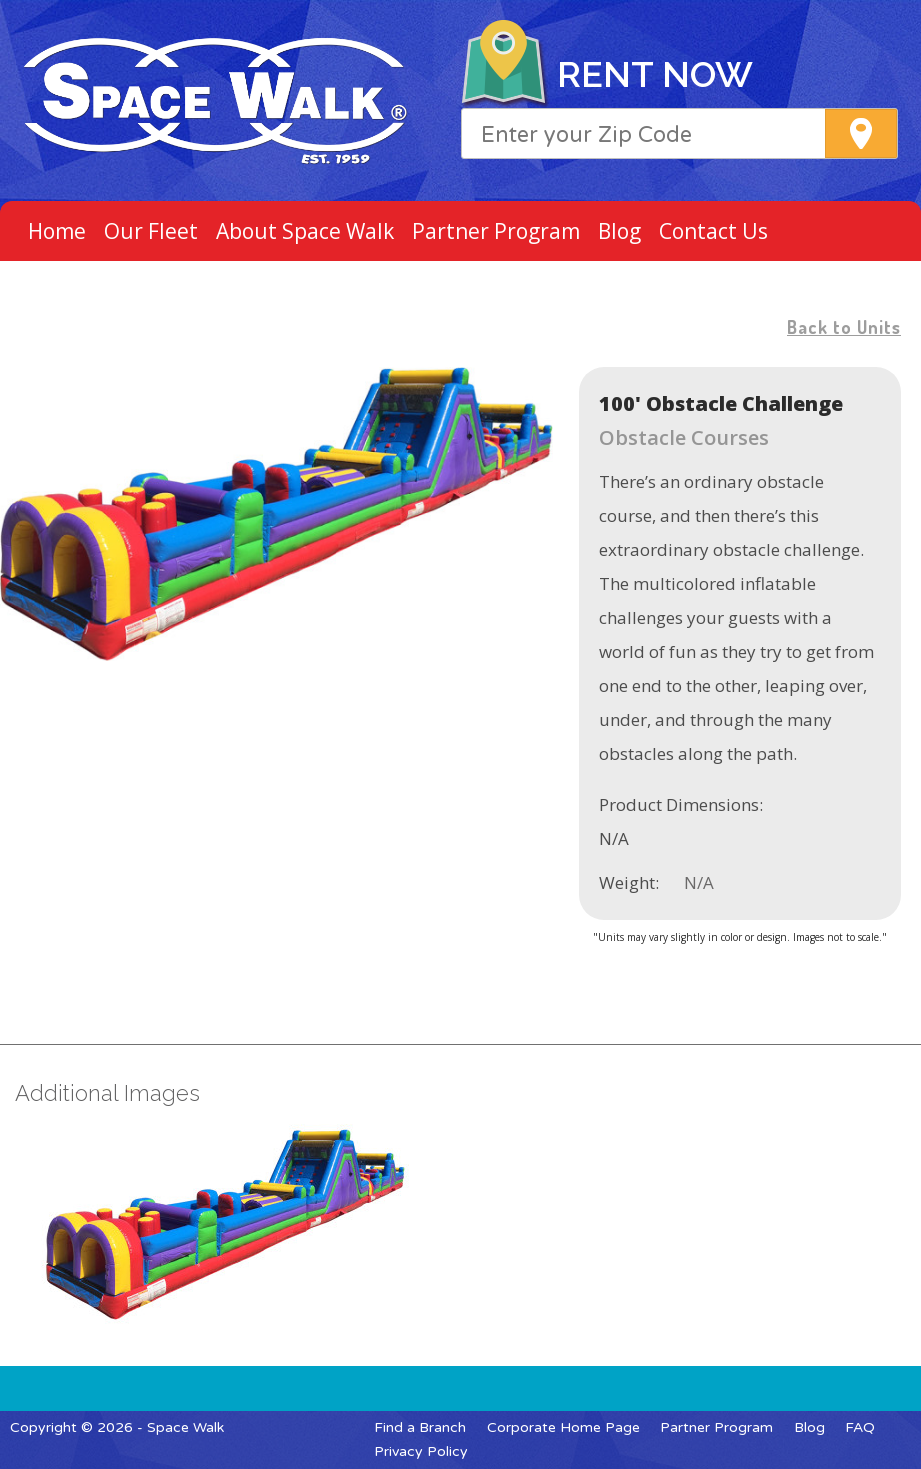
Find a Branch (420, 1427)
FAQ (860, 1427)
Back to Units (844, 327)
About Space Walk (305, 231)
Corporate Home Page (563, 1427)
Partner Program (496, 231)
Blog (619, 231)
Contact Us (713, 231)
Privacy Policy (421, 1451)
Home (57, 231)
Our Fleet (151, 231)
